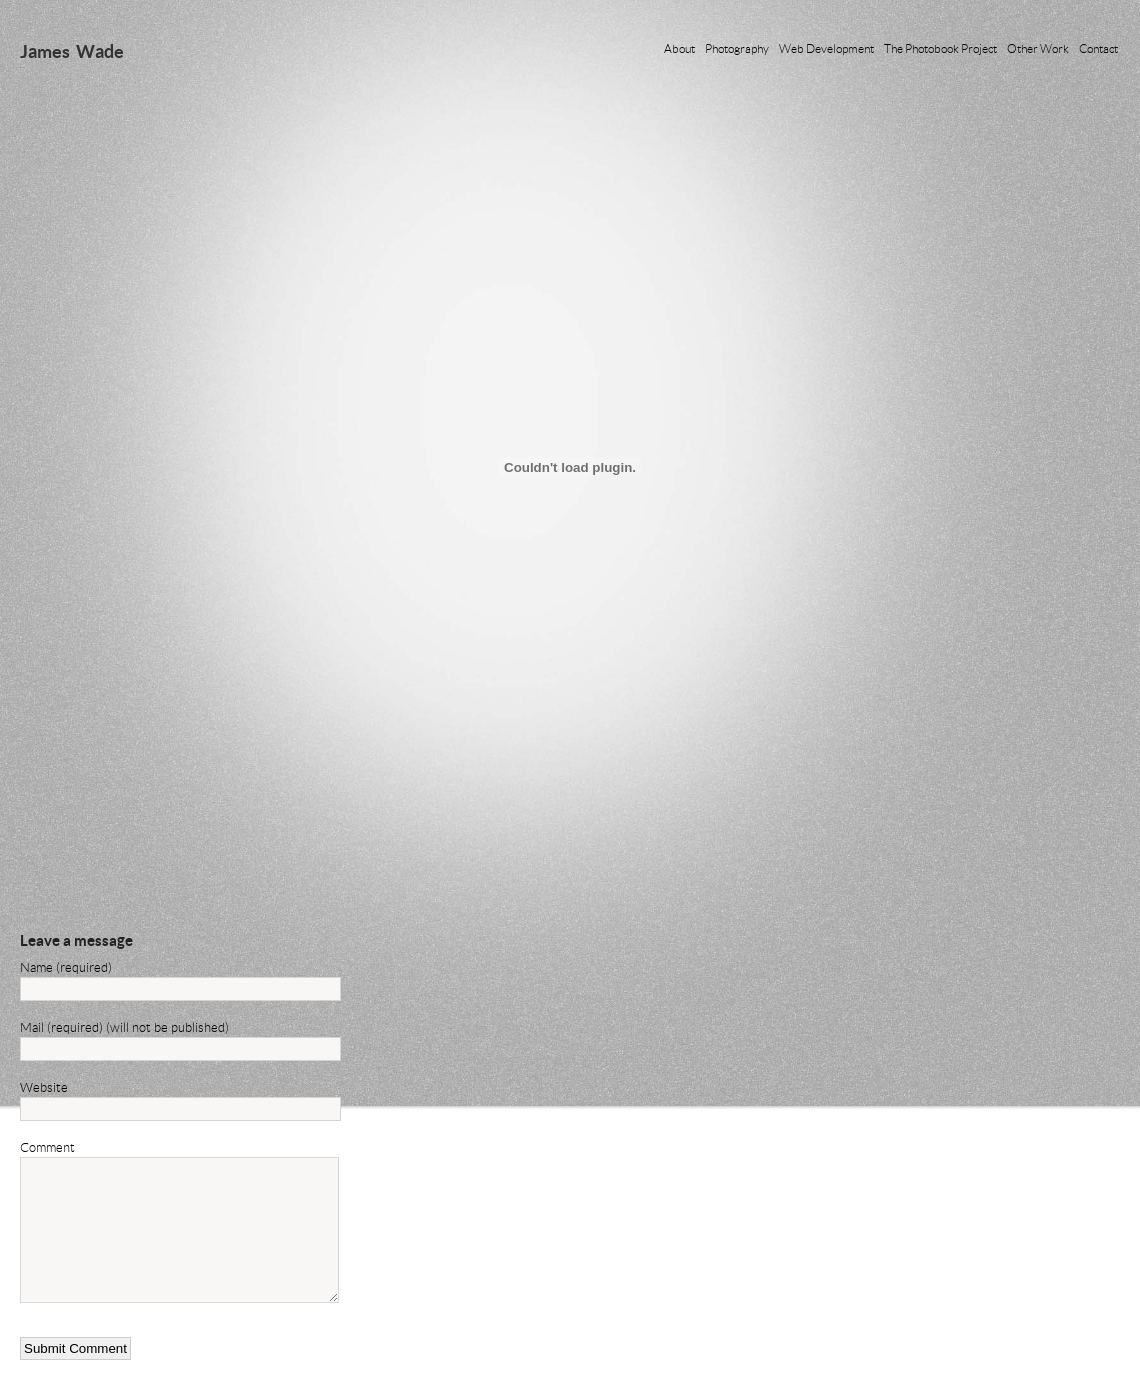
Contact (1098, 48)
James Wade (72, 51)
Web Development (826, 48)
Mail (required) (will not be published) (124, 1027)
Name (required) (66, 967)
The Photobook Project (940, 48)
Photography (737, 48)
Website (44, 1087)
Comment (47, 1147)
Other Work (1038, 48)
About (679, 48)
